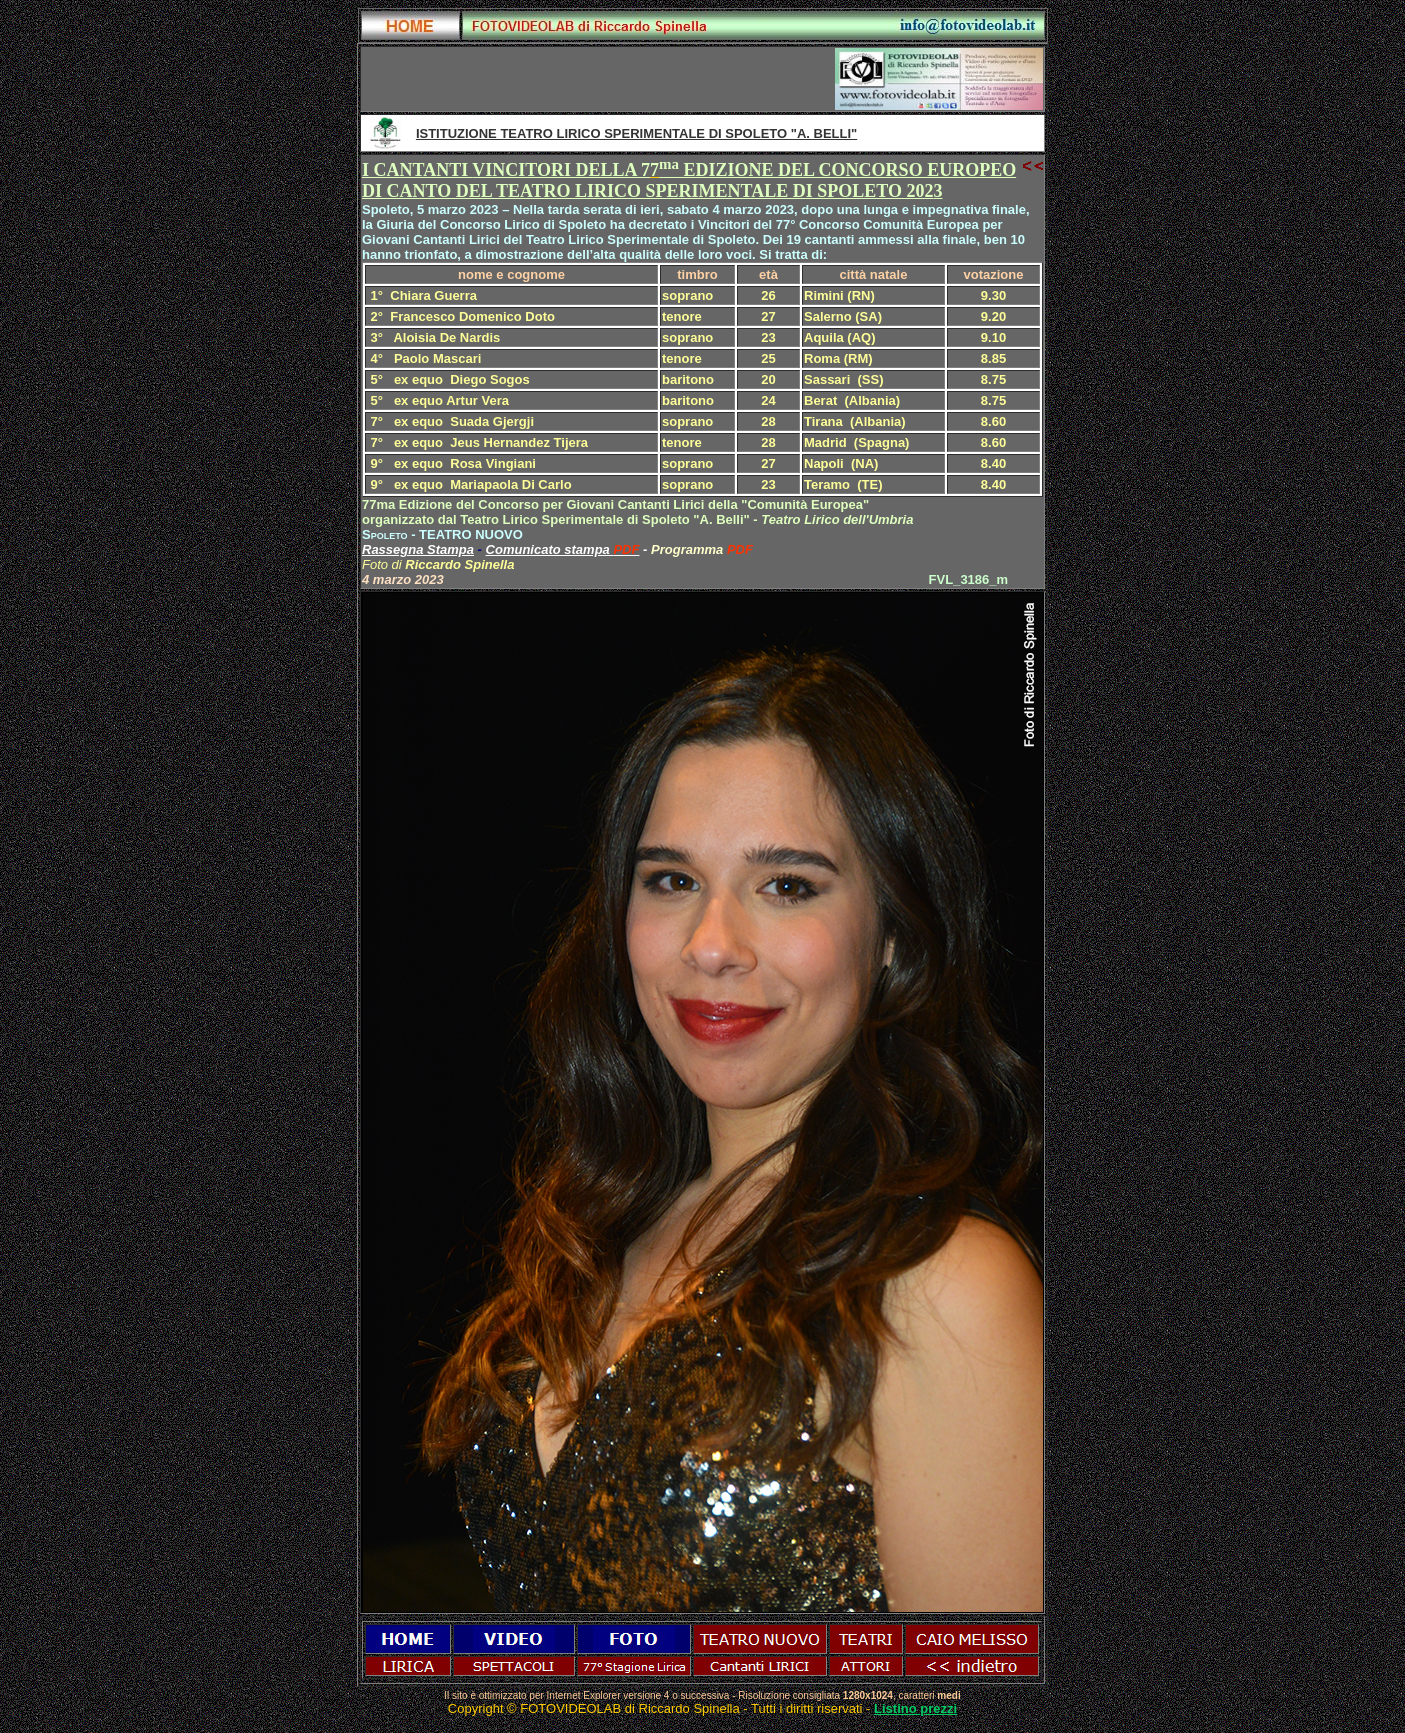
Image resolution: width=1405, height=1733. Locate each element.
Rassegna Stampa (418, 549)
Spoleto (385, 534)
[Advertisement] (599, 79)
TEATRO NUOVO (471, 534)
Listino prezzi (915, 1708)
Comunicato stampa (550, 549)
